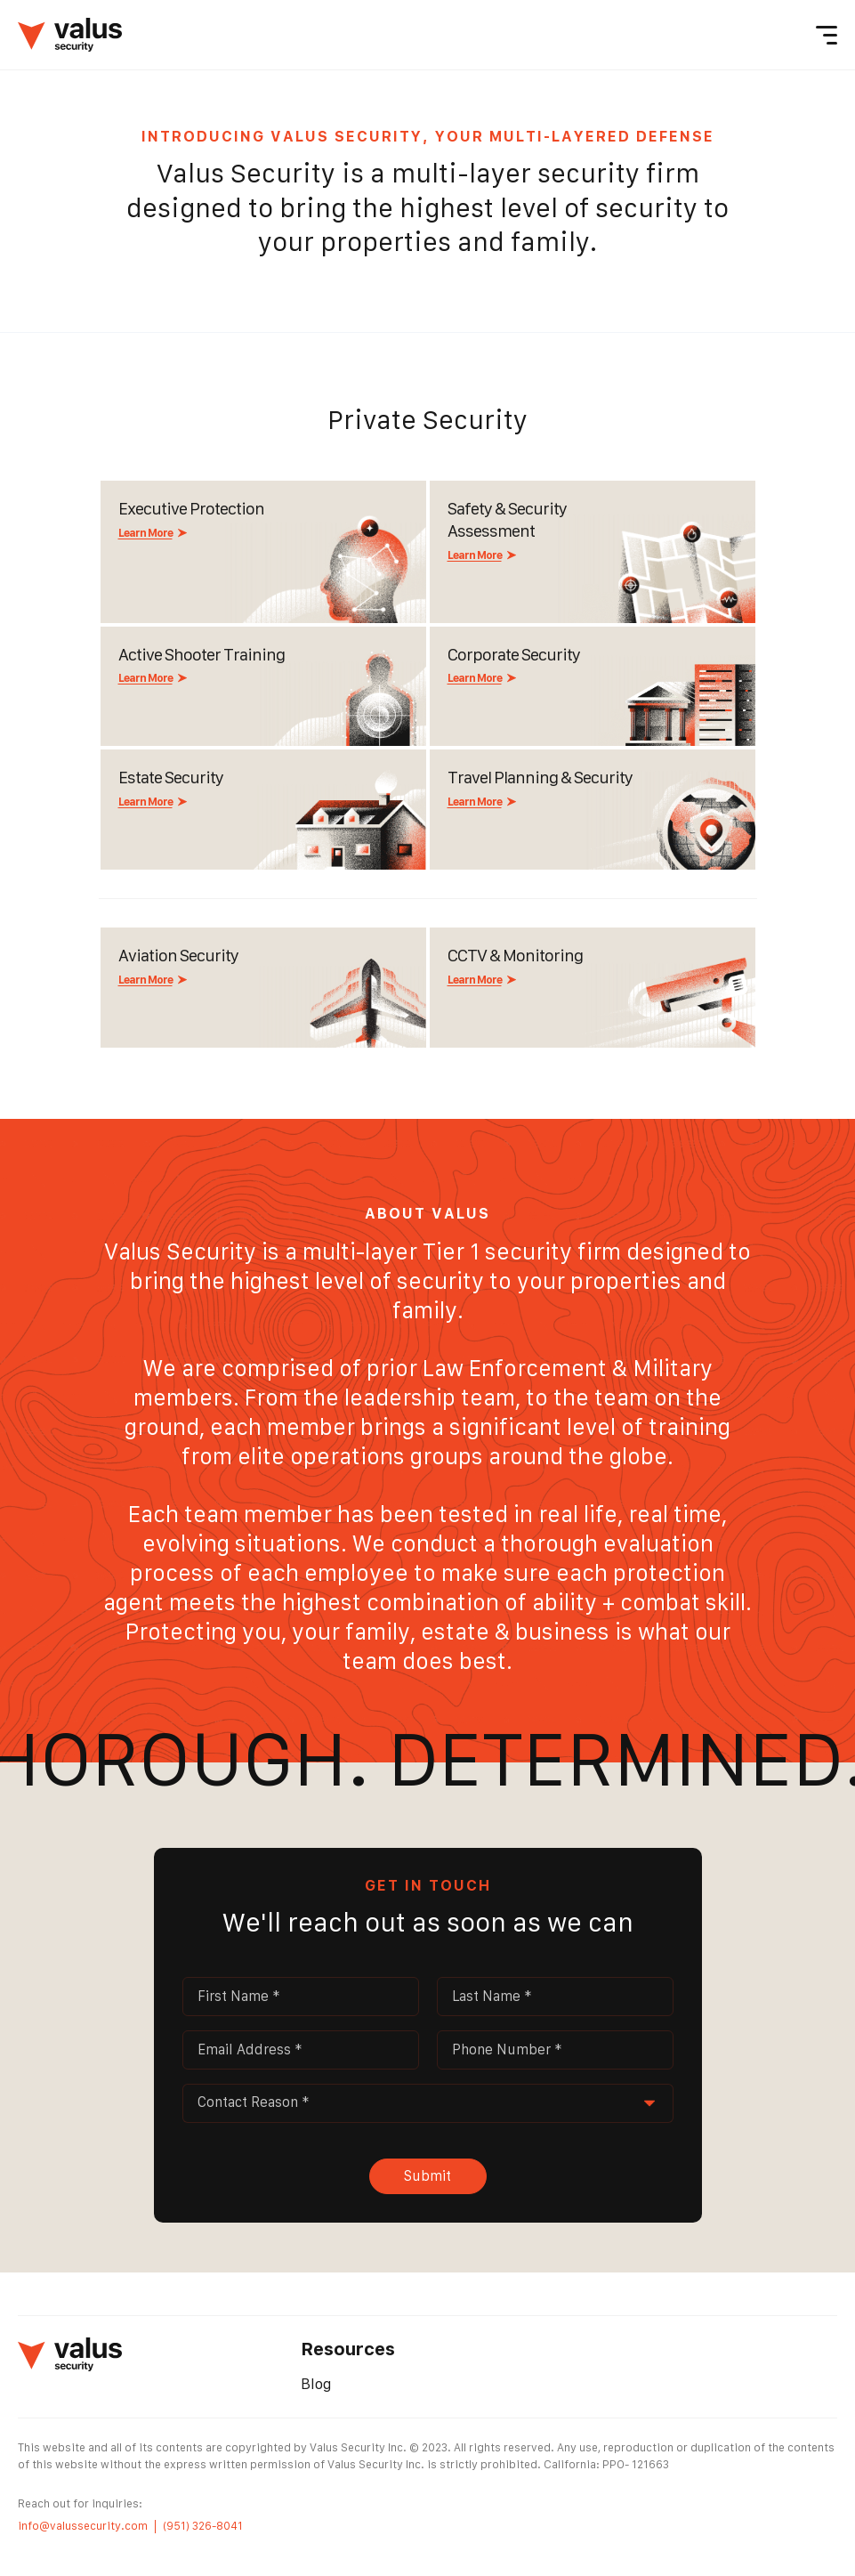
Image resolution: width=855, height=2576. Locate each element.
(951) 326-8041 (203, 2526)
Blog (316, 2384)
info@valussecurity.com (83, 2526)
